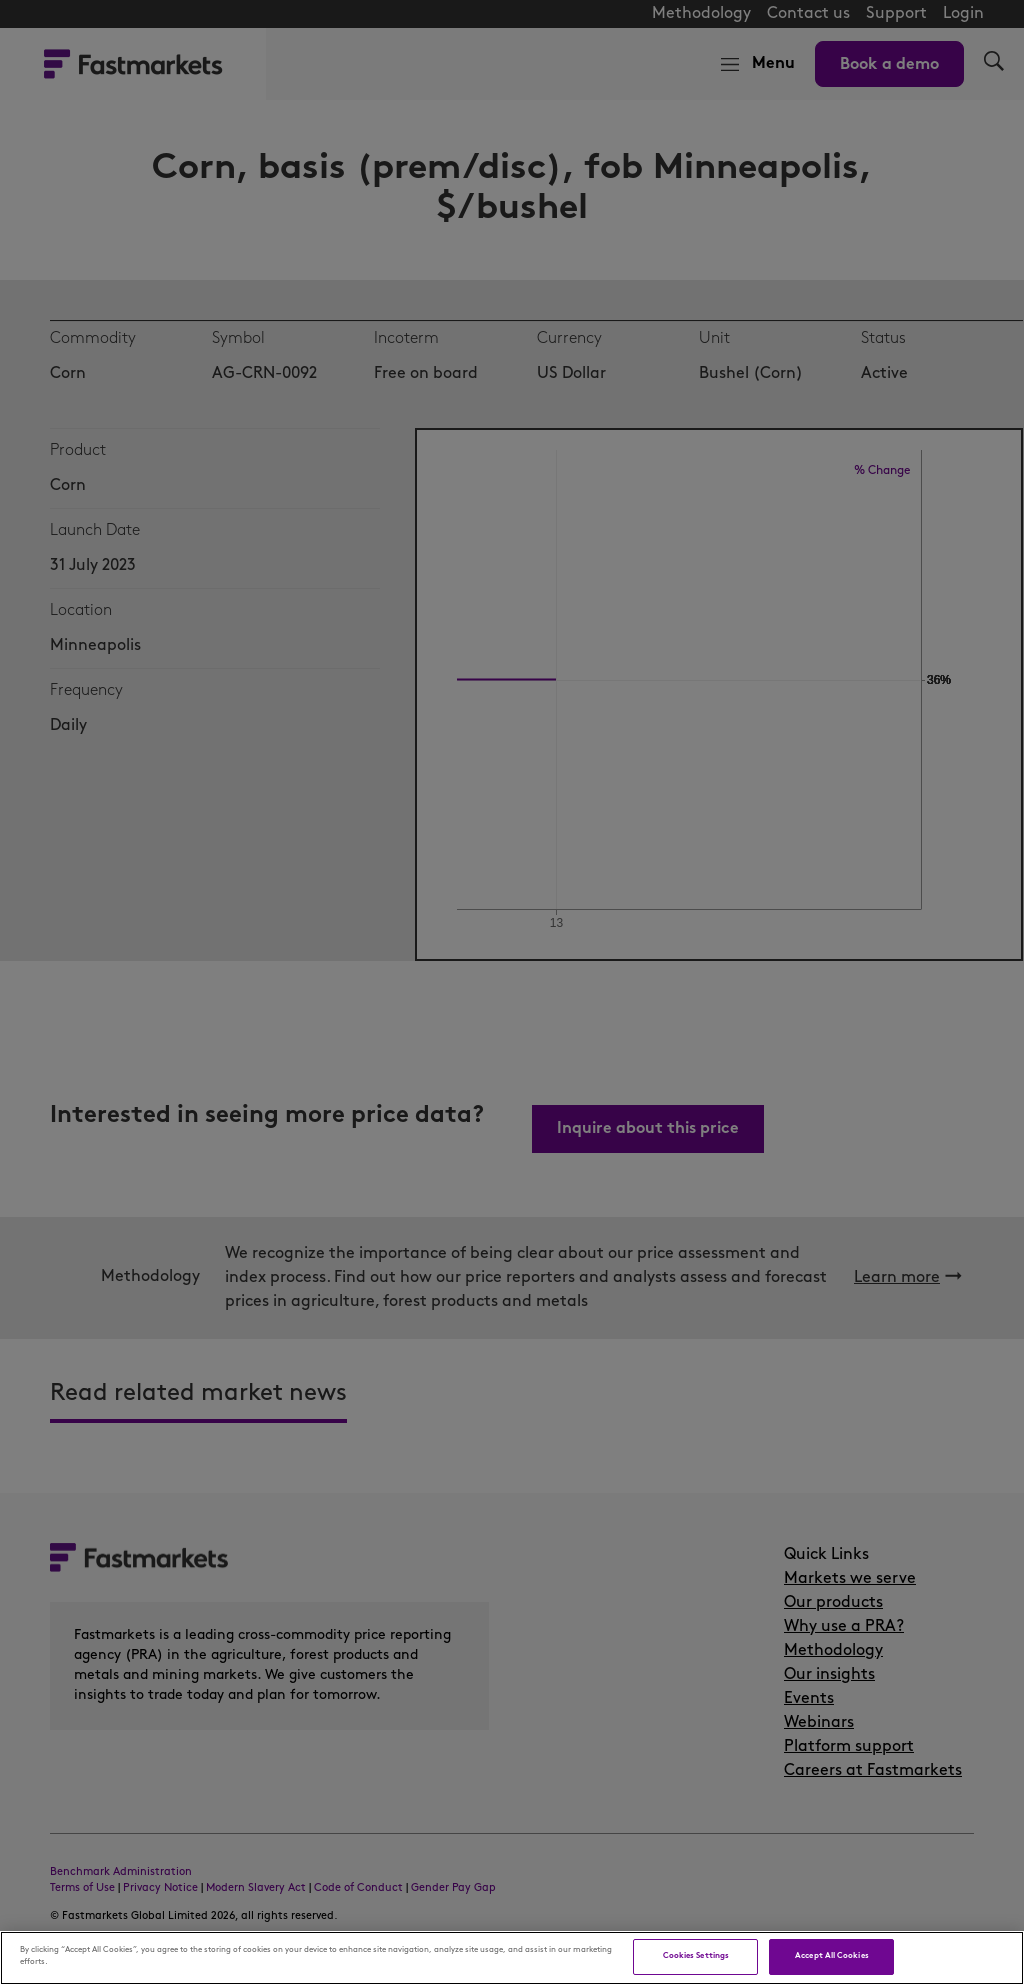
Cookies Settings (696, 1956)
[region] (512, 1958)
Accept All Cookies (831, 1956)
